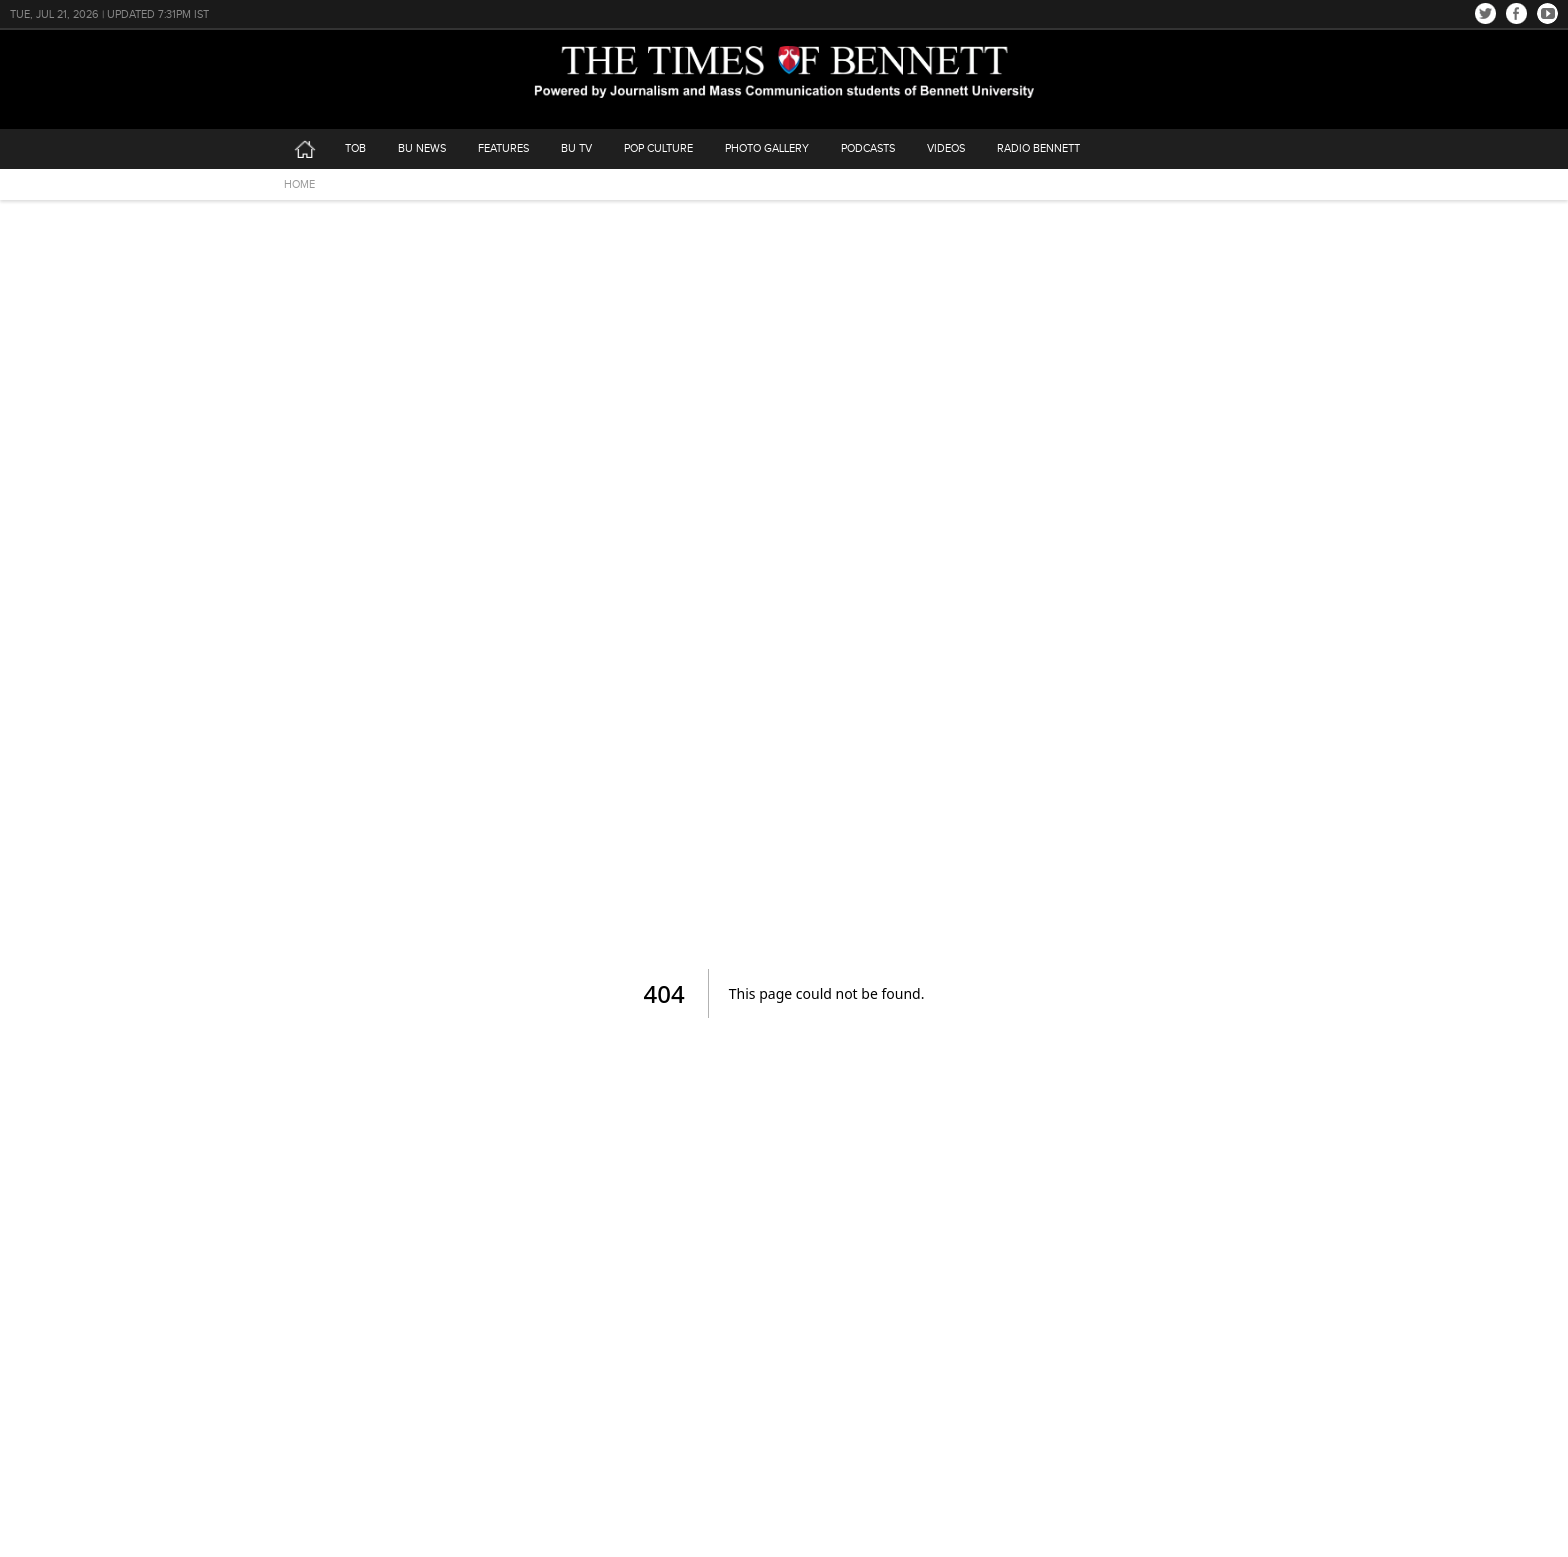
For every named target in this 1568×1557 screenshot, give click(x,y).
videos (946, 148)
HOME (299, 184)
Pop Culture (658, 148)
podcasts (868, 148)
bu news (422, 148)
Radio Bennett (1038, 148)
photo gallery (767, 148)
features (503, 148)
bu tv (576, 148)
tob (355, 148)
